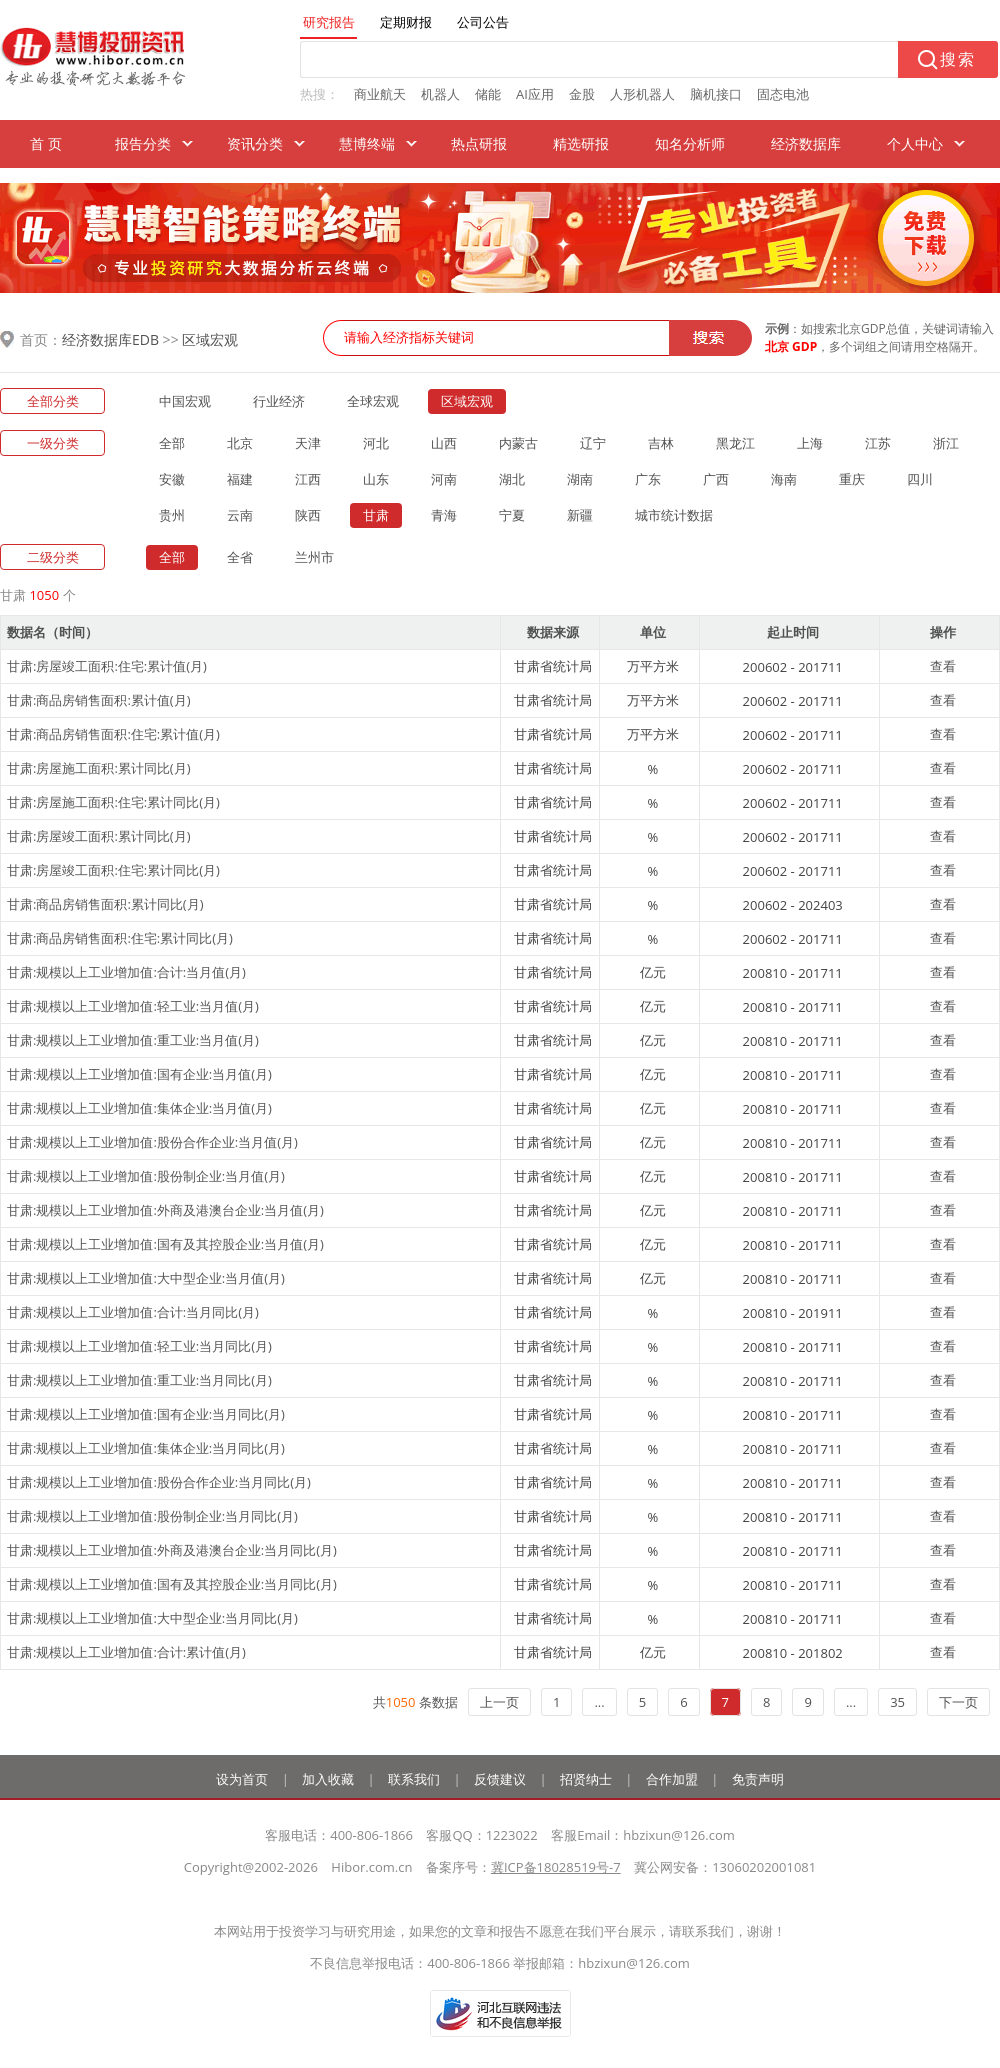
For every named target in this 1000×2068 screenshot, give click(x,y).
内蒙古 (518, 443)
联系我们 (414, 1779)
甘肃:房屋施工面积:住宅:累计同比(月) (113, 802)
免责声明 (758, 1779)
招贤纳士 (586, 1779)
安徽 (172, 479)
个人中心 (915, 143)
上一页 (499, 1702)
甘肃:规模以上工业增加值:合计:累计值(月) (126, 1652)
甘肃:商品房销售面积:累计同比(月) (105, 904)
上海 (810, 443)
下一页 (958, 1702)
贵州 (172, 515)
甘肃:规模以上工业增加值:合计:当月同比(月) (133, 1312)
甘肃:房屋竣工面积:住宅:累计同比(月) (113, 870)
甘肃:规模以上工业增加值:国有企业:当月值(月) (139, 1074)
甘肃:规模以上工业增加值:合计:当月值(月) (126, 972)
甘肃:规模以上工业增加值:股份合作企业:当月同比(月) (159, 1482)
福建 (240, 479)
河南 (444, 479)
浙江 (946, 443)
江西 (308, 479)
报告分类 (143, 143)
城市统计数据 (674, 515)
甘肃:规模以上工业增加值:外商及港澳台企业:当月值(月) (165, 1210)
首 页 (46, 143)
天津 (308, 443)
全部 (172, 443)
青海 (444, 515)
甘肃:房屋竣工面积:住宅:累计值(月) (107, 666)
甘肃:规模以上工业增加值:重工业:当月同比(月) (139, 1380)
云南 (240, 515)
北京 (240, 443)
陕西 (308, 515)
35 (897, 1702)
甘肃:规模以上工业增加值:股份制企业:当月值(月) (146, 1176)
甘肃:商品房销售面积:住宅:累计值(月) (113, 734)
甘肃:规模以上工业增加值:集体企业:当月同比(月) (146, 1448)
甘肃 (376, 515)
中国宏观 (185, 401)
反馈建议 (500, 1779)
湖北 (512, 479)
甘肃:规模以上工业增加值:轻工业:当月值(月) (133, 1006)
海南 (784, 479)
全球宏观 (373, 401)
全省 (240, 557)
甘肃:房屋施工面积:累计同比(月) (99, 768)
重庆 (852, 479)
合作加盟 (672, 1779)
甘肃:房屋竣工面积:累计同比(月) (99, 836)
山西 (444, 443)
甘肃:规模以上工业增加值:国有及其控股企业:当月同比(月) (172, 1584)
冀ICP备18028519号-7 (556, 1867)
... (599, 1702)
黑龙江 (735, 443)
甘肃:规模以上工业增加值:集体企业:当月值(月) (139, 1108)
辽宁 (593, 443)
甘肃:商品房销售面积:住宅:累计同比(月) (120, 938)
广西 (716, 479)
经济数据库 (806, 143)
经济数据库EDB (110, 339)
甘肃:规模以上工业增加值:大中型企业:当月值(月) (146, 1278)
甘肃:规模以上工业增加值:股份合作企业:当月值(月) (152, 1142)
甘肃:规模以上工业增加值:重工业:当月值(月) (133, 1040)
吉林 (661, 443)
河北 (376, 443)
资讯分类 (255, 143)
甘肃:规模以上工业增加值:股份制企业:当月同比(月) (152, 1516)
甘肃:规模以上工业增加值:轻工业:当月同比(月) (139, 1346)
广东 (648, 479)
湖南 (580, 479)
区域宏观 (210, 339)
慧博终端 (367, 143)
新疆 (580, 515)
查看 (943, 666)
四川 (920, 479)
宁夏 (512, 515)
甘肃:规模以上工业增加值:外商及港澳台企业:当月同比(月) (172, 1550)
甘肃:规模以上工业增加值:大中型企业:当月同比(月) (152, 1618)
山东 (376, 479)
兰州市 (314, 557)
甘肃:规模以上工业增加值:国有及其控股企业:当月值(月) (165, 1244)
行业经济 (279, 401)
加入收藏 (328, 1779)
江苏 (878, 443)
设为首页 (242, 1779)
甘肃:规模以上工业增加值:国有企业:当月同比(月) (146, 1414)
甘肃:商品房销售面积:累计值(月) (99, 700)
